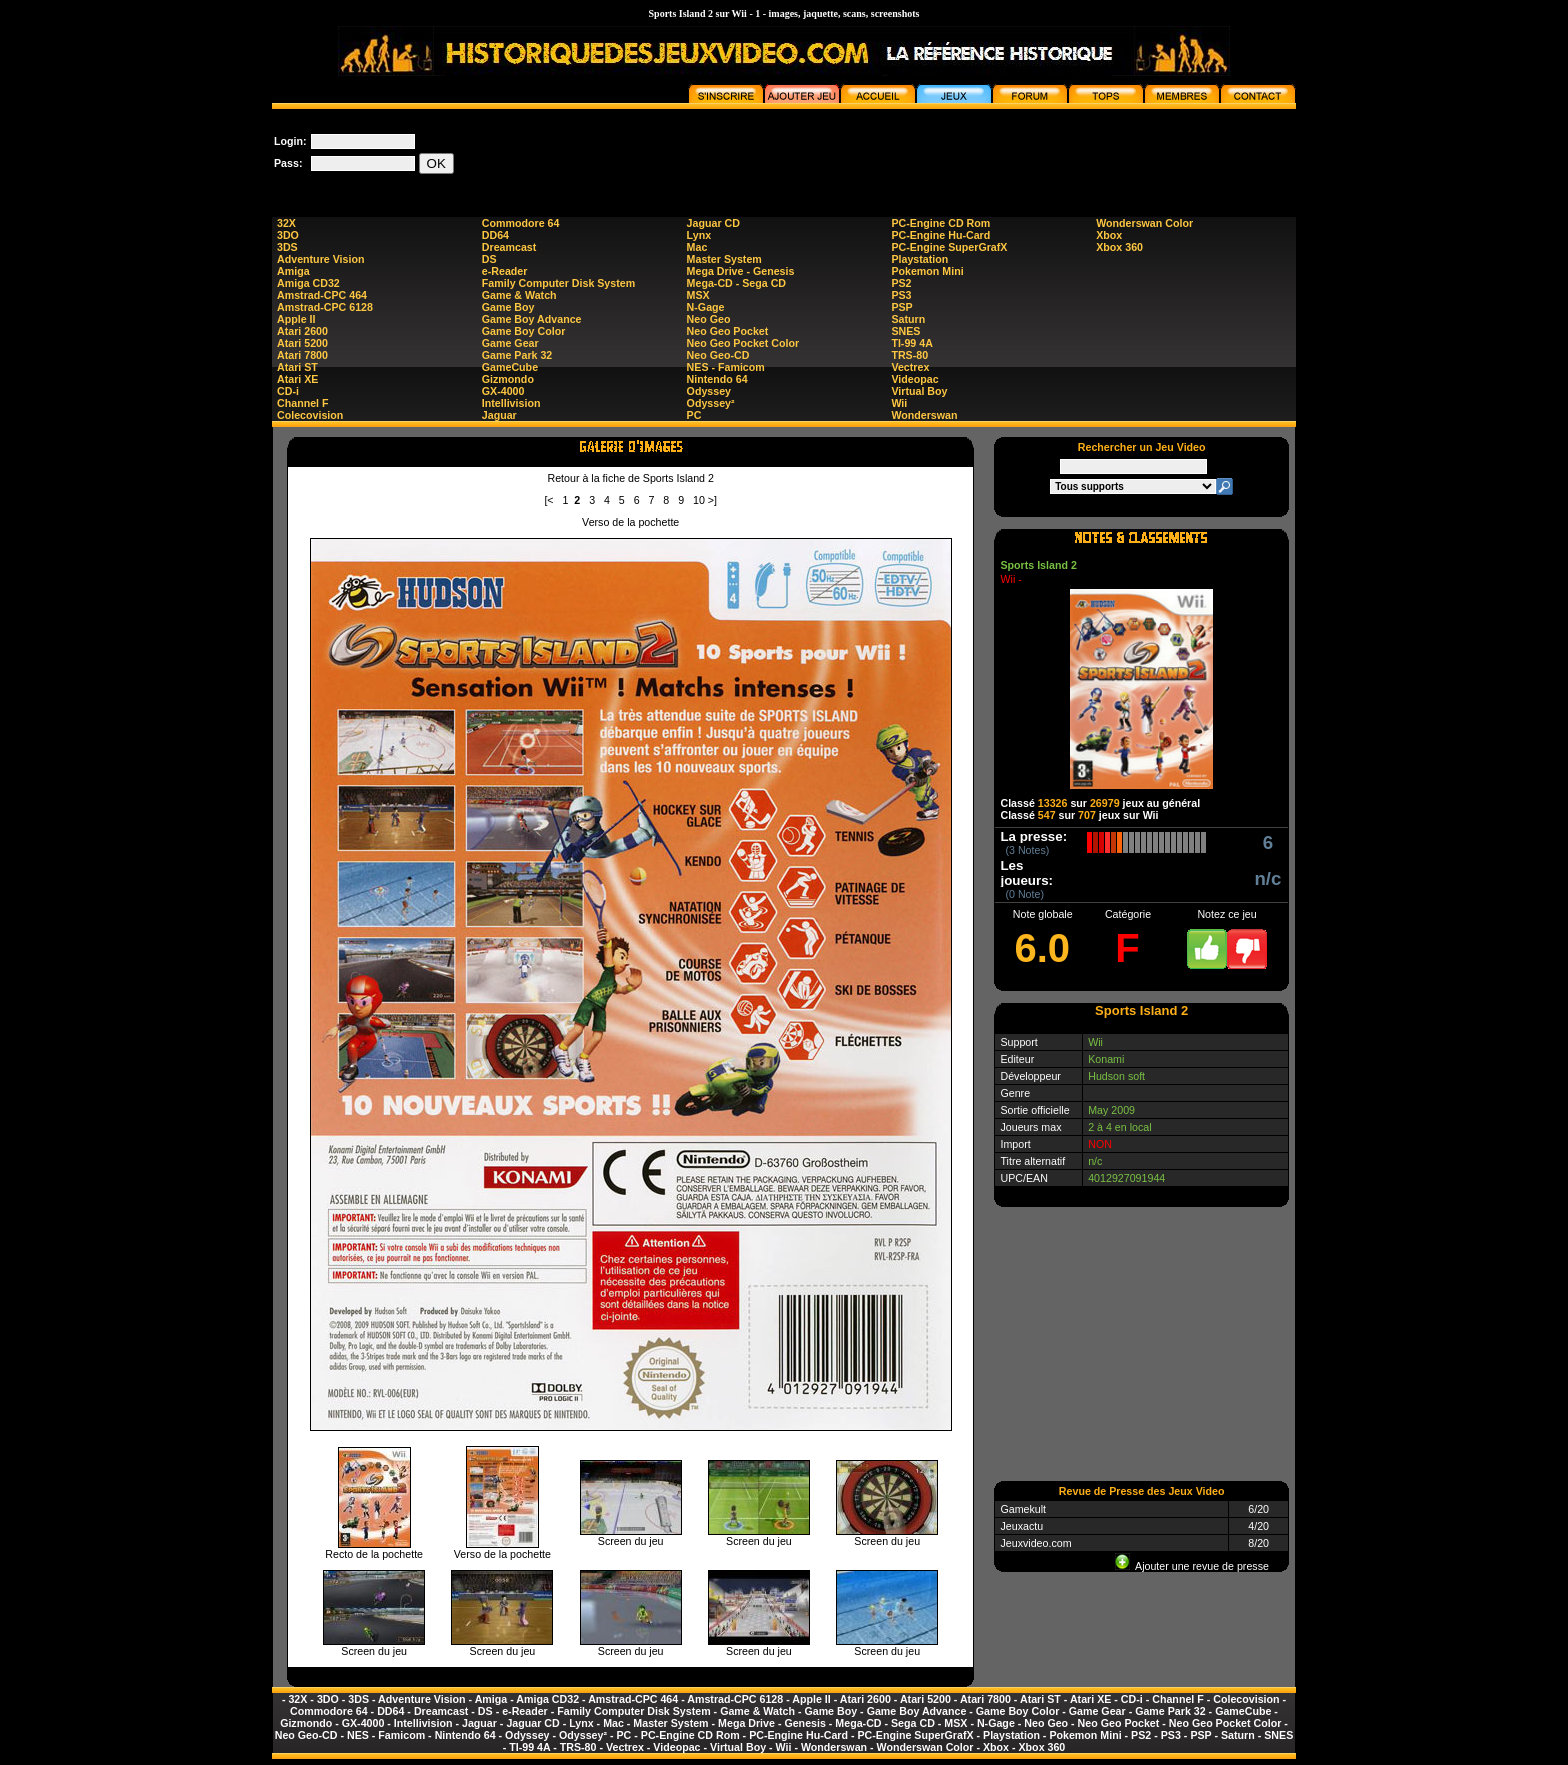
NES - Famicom (726, 367)
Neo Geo (709, 319)
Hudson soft (1116, 1076)
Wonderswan (924, 415)
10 (699, 500)
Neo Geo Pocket (728, 331)
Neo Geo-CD (718, 355)
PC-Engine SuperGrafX (949, 247)
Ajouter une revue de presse (1192, 1566)
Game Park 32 (517, 355)
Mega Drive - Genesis (741, 271)
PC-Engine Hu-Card (940, 235)
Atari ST (297, 367)
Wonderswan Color (1144, 223)
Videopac (914, 379)
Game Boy (508, 307)
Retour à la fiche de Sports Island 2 (630, 478)
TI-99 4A (911, 343)
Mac (697, 247)
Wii (899, 403)
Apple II (296, 319)
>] (712, 500)
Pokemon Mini (927, 271)
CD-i (288, 391)
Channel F (303, 403)
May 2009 (1111, 1110)
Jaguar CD (713, 223)
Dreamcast (509, 247)
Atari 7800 (302, 355)
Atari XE (297, 379)
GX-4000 (503, 391)
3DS (287, 247)
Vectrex (910, 367)
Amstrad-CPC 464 (322, 295)
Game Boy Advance (532, 319)
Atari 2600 (302, 331)
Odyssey (709, 391)
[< (548, 500)
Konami (1106, 1059)
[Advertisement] (932, 154)
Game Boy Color (524, 331)
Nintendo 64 (717, 379)
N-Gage (706, 307)
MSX (698, 295)
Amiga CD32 (308, 283)
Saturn (908, 319)
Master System (724, 259)
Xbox (1109, 235)
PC (694, 415)
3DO (288, 235)
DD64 (495, 235)
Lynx (699, 235)
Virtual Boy (919, 391)
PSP (901, 307)
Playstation (919, 259)
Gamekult (1023, 1509)
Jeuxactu (1021, 1526)
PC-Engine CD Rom (940, 223)
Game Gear (510, 343)
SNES (905, 331)
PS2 (901, 283)
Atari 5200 (302, 343)
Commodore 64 (521, 223)
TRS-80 (909, 355)
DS (489, 259)
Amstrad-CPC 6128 (325, 307)
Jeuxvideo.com (1035, 1543)
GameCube (510, 367)
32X (286, 223)
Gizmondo (508, 379)
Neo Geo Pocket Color (743, 343)
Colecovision (310, 415)
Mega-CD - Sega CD (736, 283)
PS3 (901, 295)
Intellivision (511, 403)
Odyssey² (711, 403)
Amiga (293, 271)
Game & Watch (519, 295)
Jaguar (499, 415)
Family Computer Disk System (558, 283)
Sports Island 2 (1038, 565)
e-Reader (505, 271)
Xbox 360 (1119, 247)
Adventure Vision (320, 259)
